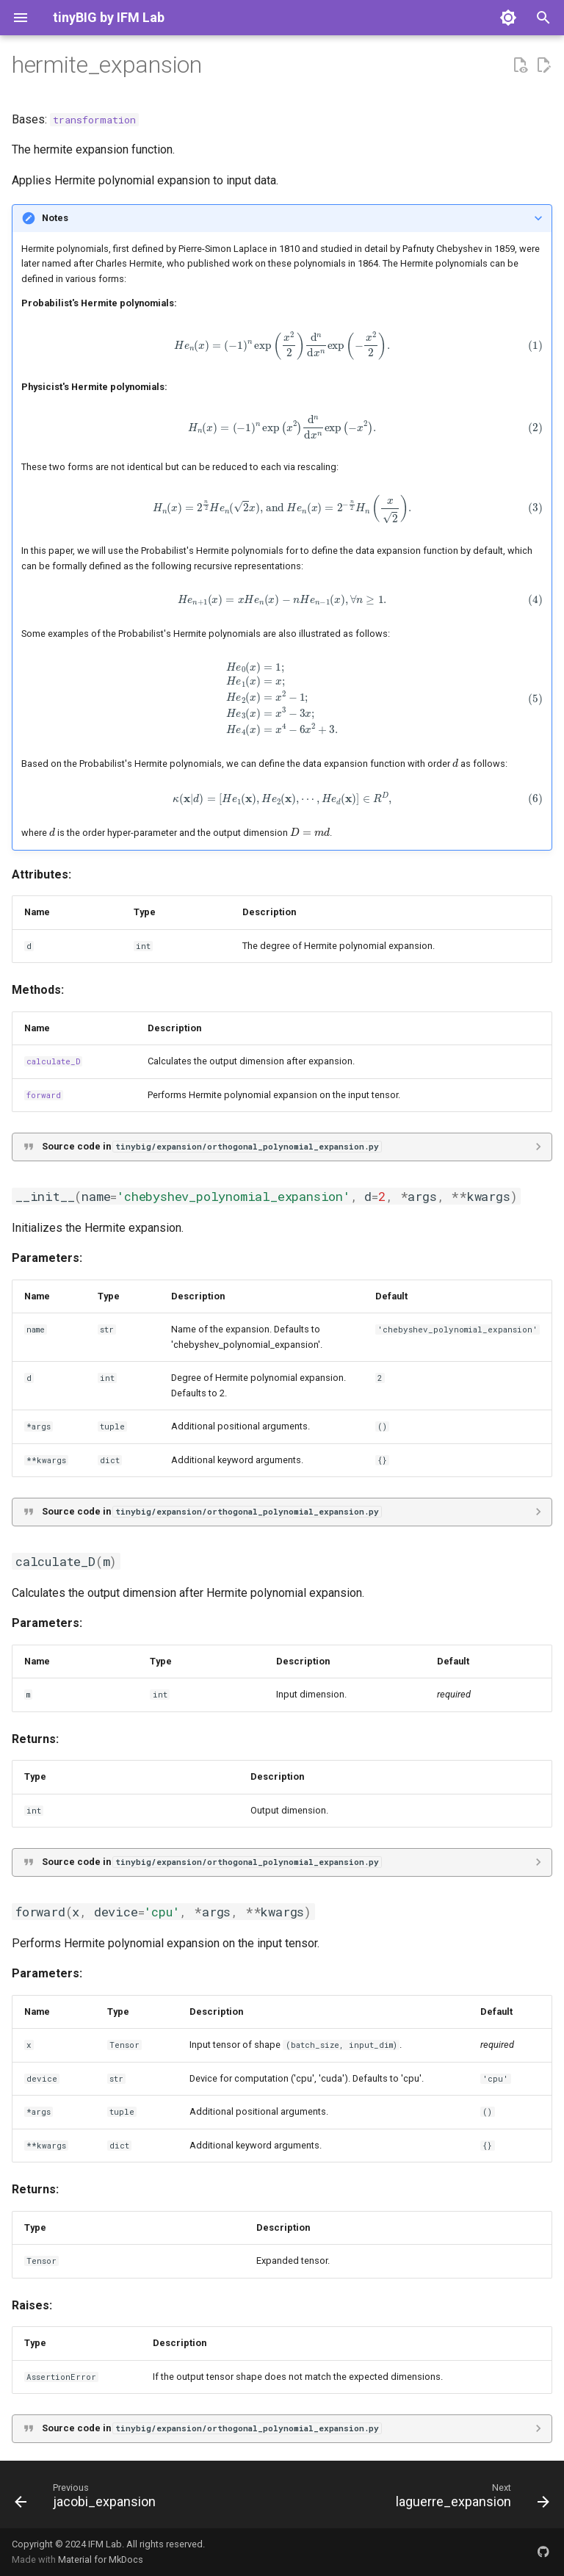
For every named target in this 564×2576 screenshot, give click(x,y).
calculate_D (53, 1061)
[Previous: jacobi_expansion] (88, 2498)
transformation (94, 119)
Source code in (211, 1146)
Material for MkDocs (100, 2559)
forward (43, 1095)
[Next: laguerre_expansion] (470, 2498)
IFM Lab (105, 2544)
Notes (55, 217)
